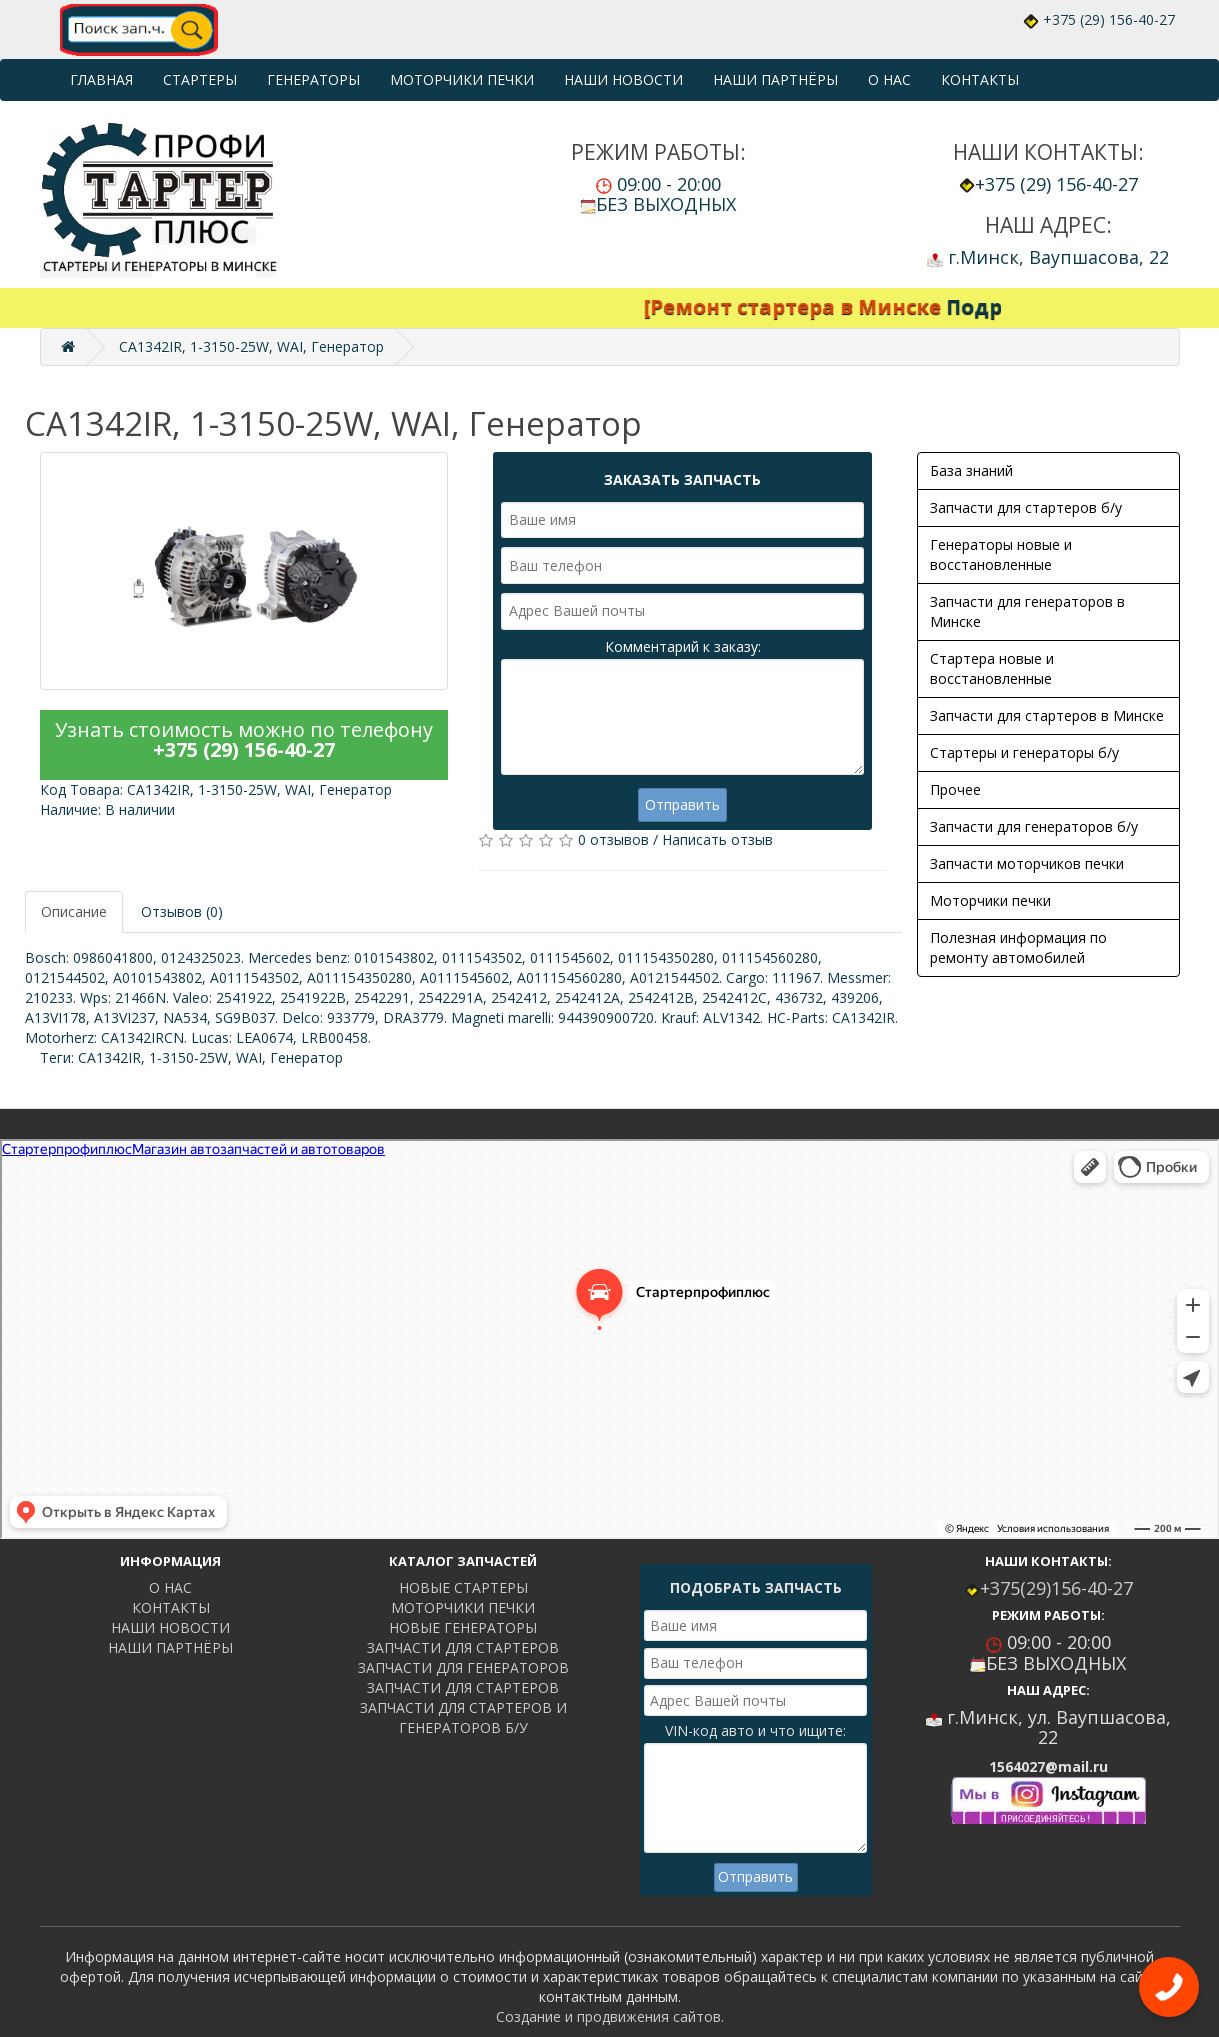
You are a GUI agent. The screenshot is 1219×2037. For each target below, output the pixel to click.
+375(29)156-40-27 (1056, 1588)
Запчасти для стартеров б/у (1026, 507)
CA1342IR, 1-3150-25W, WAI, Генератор (251, 346)
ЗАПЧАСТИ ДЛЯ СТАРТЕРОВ (463, 1647)
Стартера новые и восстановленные (992, 668)
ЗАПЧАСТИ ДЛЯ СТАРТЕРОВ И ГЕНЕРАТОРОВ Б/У (463, 1717)
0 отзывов (613, 839)
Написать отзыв (717, 839)
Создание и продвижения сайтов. (610, 2016)
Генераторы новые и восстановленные (1001, 554)
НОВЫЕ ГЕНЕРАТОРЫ (463, 1627)
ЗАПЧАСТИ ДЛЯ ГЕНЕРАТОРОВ (463, 1667)
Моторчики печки (990, 900)
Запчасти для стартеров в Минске (1047, 715)
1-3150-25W (188, 1057)
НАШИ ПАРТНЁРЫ (775, 79)
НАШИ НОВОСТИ (623, 79)
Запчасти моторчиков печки (1027, 863)
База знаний (971, 470)
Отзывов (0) (182, 911)
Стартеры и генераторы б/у (1024, 752)
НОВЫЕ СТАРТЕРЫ (463, 1587)
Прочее (955, 789)
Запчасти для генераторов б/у (1034, 826)
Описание (74, 911)
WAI (249, 1057)
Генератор (306, 1057)
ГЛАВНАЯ (101, 79)
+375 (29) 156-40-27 (1109, 19)
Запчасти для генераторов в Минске (1027, 611)
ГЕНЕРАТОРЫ (313, 79)
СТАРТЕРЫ (200, 79)
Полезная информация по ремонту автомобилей (1018, 947)
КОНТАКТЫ (980, 79)
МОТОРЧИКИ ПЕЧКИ (462, 79)
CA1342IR (109, 1057)
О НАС (889, 79)
